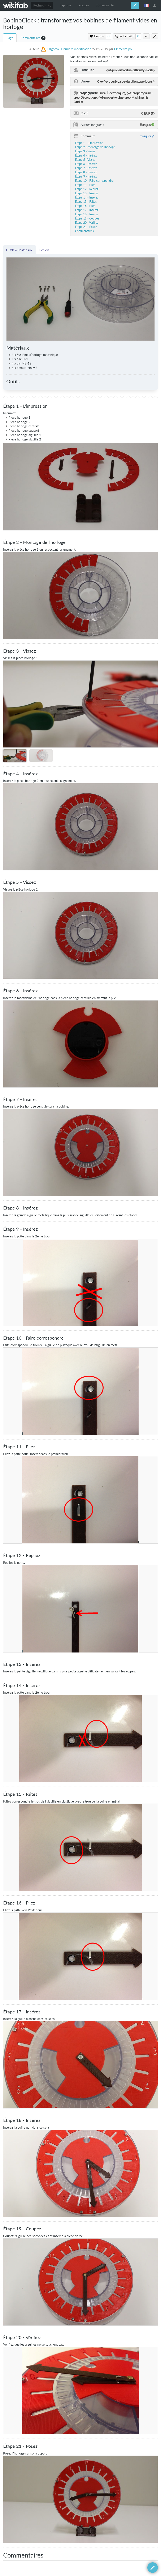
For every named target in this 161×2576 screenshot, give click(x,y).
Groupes (83, 5)
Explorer (65, 5)
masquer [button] (145, 136)
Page (9, 38)
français (146, 5)
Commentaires (30, 38)
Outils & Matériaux (19, 250)
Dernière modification (76, 49)
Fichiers (44, 250)
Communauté (105, 5)
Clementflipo (123, 49)
